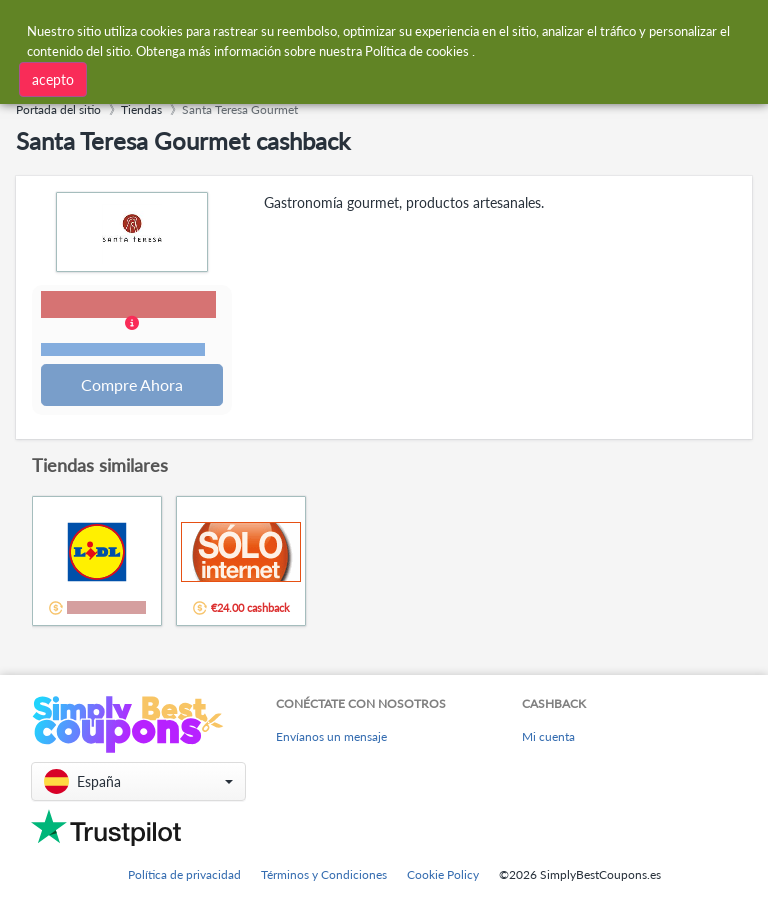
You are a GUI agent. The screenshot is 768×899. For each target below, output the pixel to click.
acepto (53, 78)
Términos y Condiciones (324, 874)
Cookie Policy (443, 874)
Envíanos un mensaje (331, 737)
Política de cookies (417, 50)
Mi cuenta (548, 737)
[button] (132, 326)
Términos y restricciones (124, 350)
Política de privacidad (184, 874)
